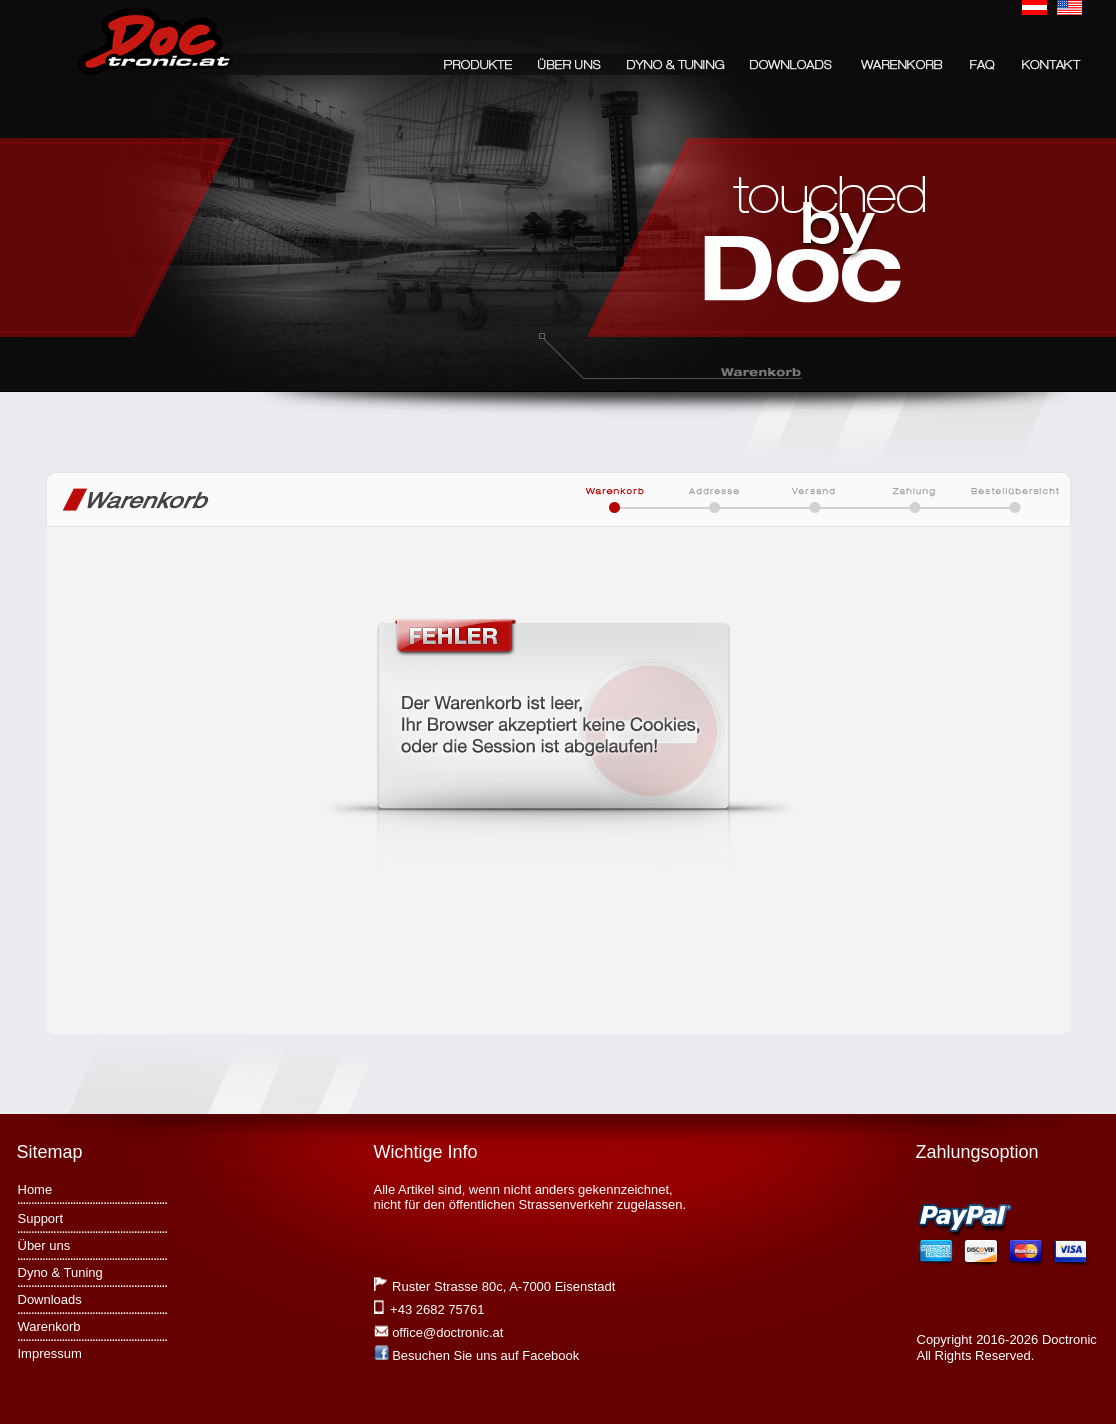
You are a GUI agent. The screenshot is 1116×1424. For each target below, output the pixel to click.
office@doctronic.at (447, 1332)
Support (41, 1218)
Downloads (50, 1299)
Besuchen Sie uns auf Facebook (485, 1355)
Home (35, 1189)
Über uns (44, 1245)
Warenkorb (49, 1326)
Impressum (50, 1353)
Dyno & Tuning (60, 1272)
